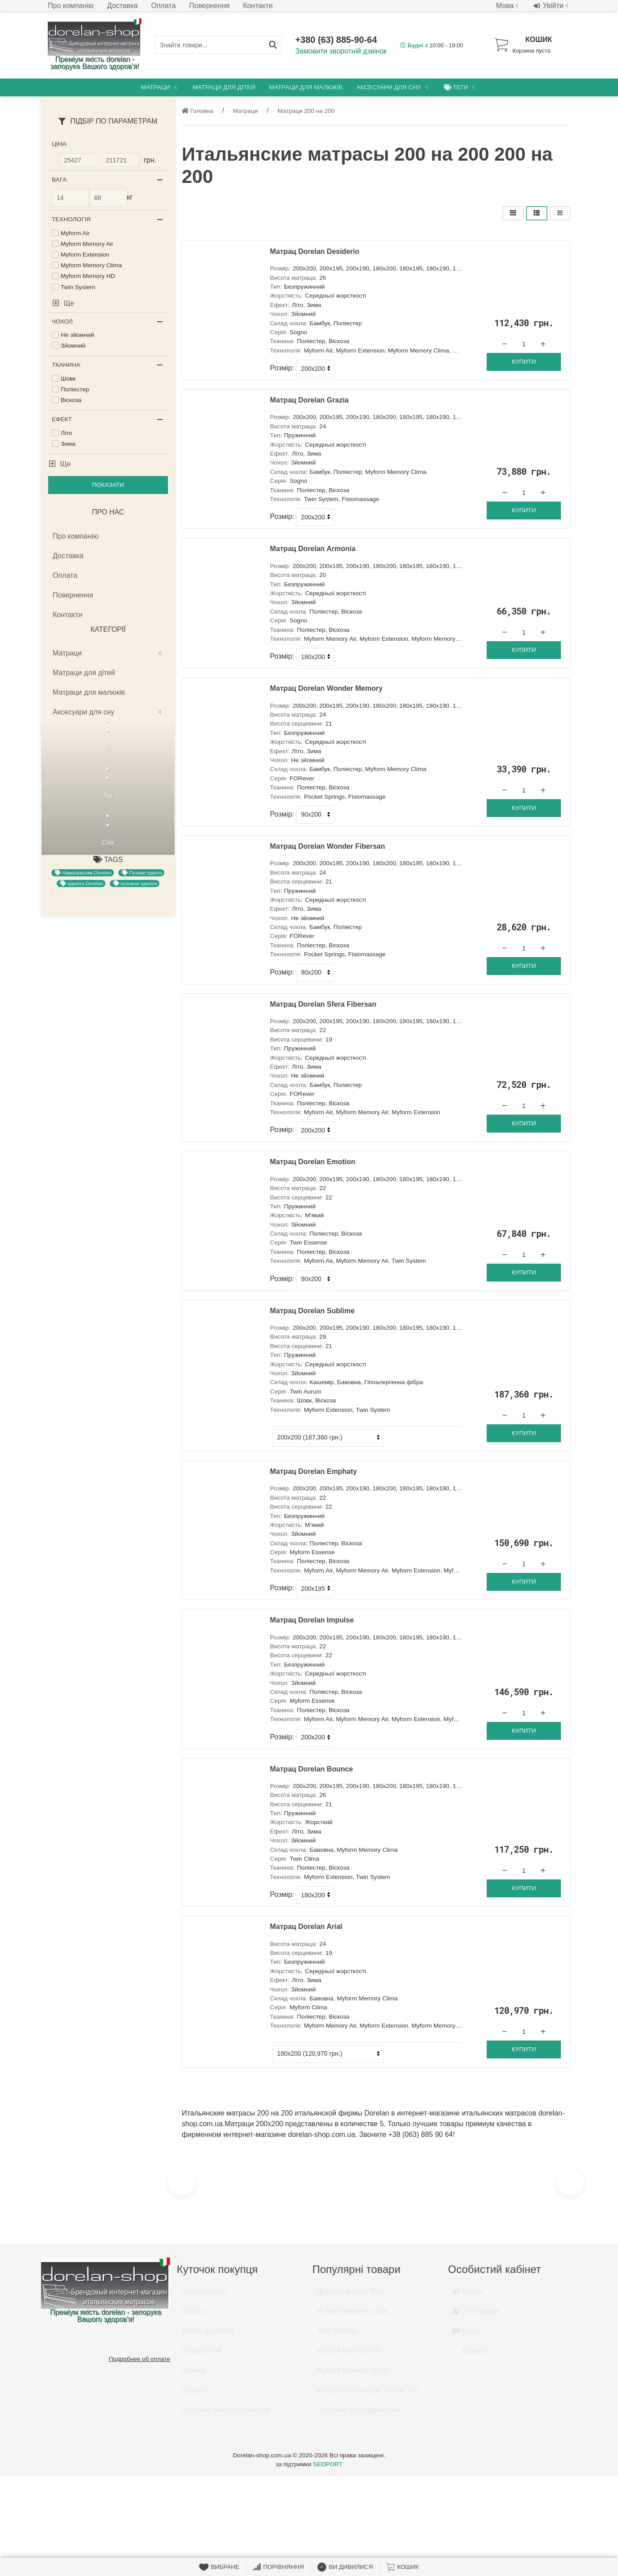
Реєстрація (476, 2315)
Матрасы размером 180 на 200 (368, 2394)
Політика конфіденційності (225, 2414)
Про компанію (71, 5)
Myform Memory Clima (353, 2315)
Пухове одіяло (142, 872)
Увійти (552, 6)
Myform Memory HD (349, 2354)
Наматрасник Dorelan (83, 872)
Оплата (163, 5)
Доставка (122, 5)
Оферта (194, 2394)
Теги (460, 87)
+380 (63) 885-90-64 (336, 40)
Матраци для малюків (305, 87)
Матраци (160, 87)
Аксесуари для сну (393, 87)
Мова (508, 5)
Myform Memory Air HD (354, 2374)
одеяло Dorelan (81, 883)
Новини (193, 2374)
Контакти (258, 5)
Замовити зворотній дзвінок (341, 51)
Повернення (209, 5)
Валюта (469, 2355)
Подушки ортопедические (359, 2414)
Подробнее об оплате (139, 2359)
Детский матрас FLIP (351, 2295)
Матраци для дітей (224, 87)
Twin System (337, 2335)
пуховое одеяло (135, 883)
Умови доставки (207, 2335)
